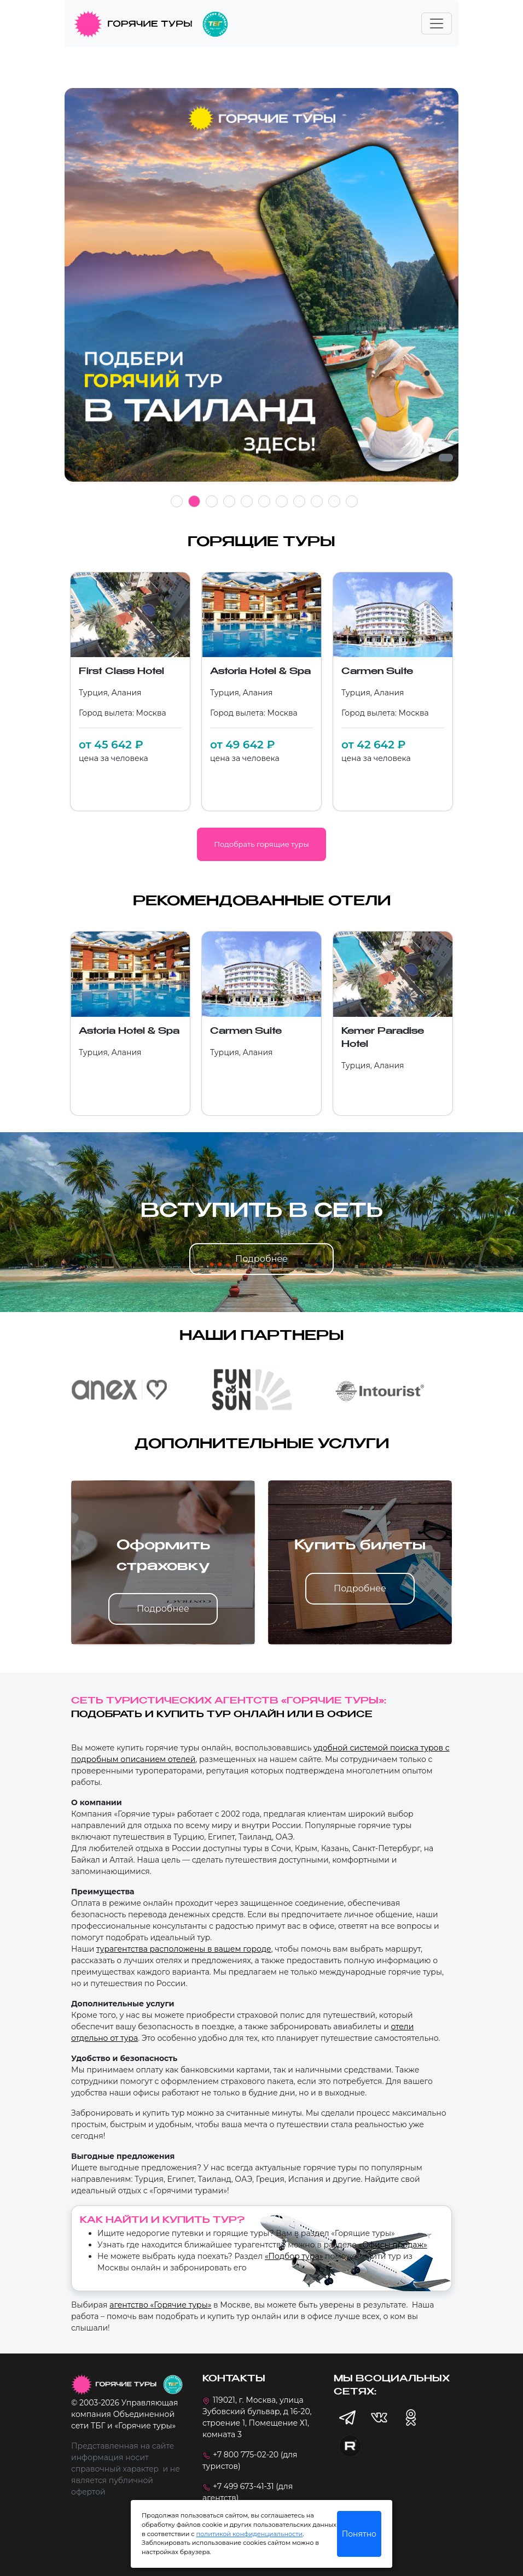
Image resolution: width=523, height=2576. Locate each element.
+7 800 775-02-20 (245, 2455)
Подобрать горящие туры (261, 844)
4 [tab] (229, 501)
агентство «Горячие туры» (160, 2305)
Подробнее (261, 1259)
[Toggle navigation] (436, 23)
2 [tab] (194, 501)
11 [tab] (352, 501)
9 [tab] (317, 501)
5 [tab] (247, 501)
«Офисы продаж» (392, 2245)
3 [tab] (212, 501)
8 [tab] (299, 501)
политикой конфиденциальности (249, 2534)
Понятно (359, 2534)
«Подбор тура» (294, 2256)
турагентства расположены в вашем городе (183, 1949)
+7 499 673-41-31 (243, 2486)
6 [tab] (264, 501)
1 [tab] (177, 501)
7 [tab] (282, 501)
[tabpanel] (261, 290)
